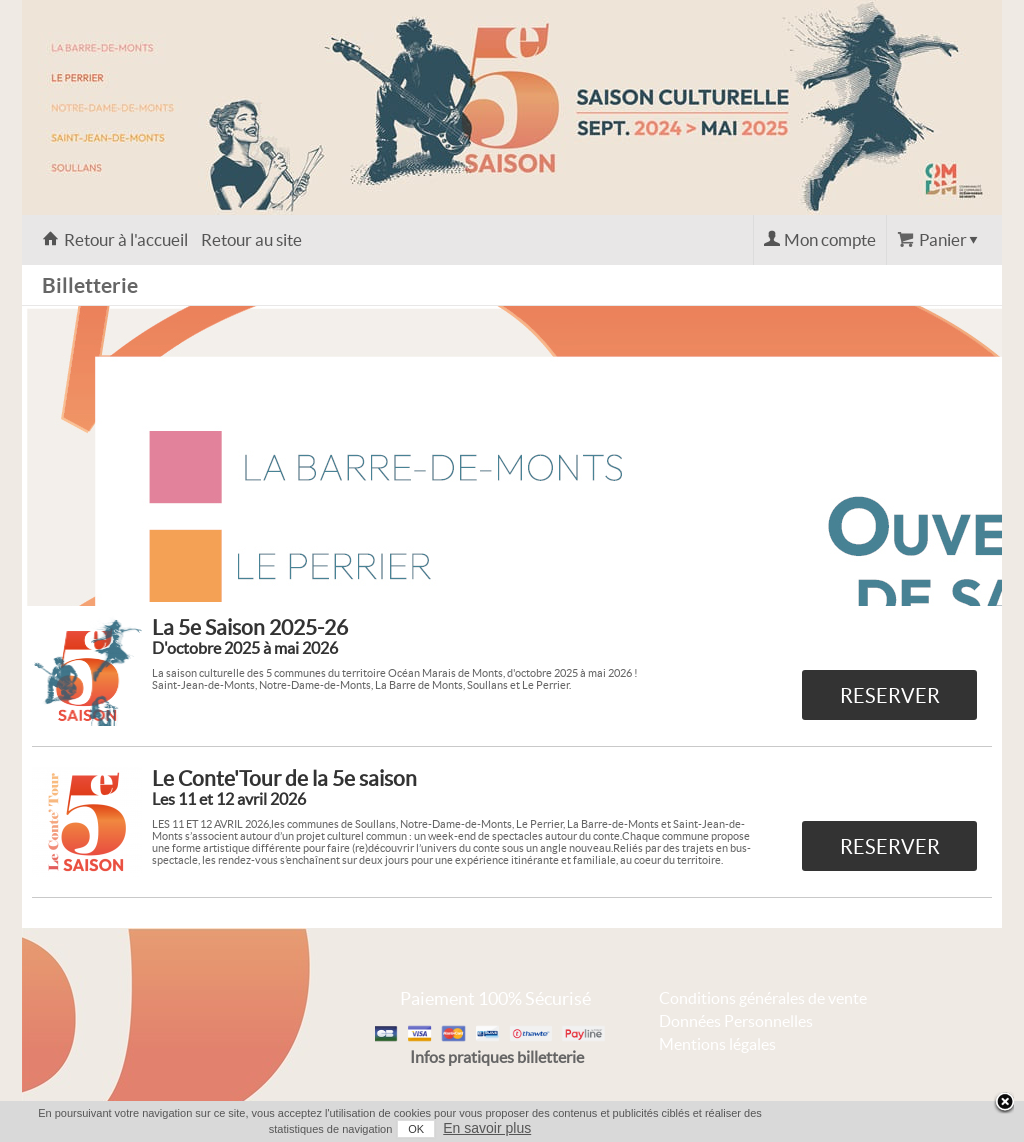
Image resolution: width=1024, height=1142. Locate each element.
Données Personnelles (736, 1021)
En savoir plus (487, 1128)
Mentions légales (717, 1044)
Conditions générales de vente (763, 998)
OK (416, 1129)
